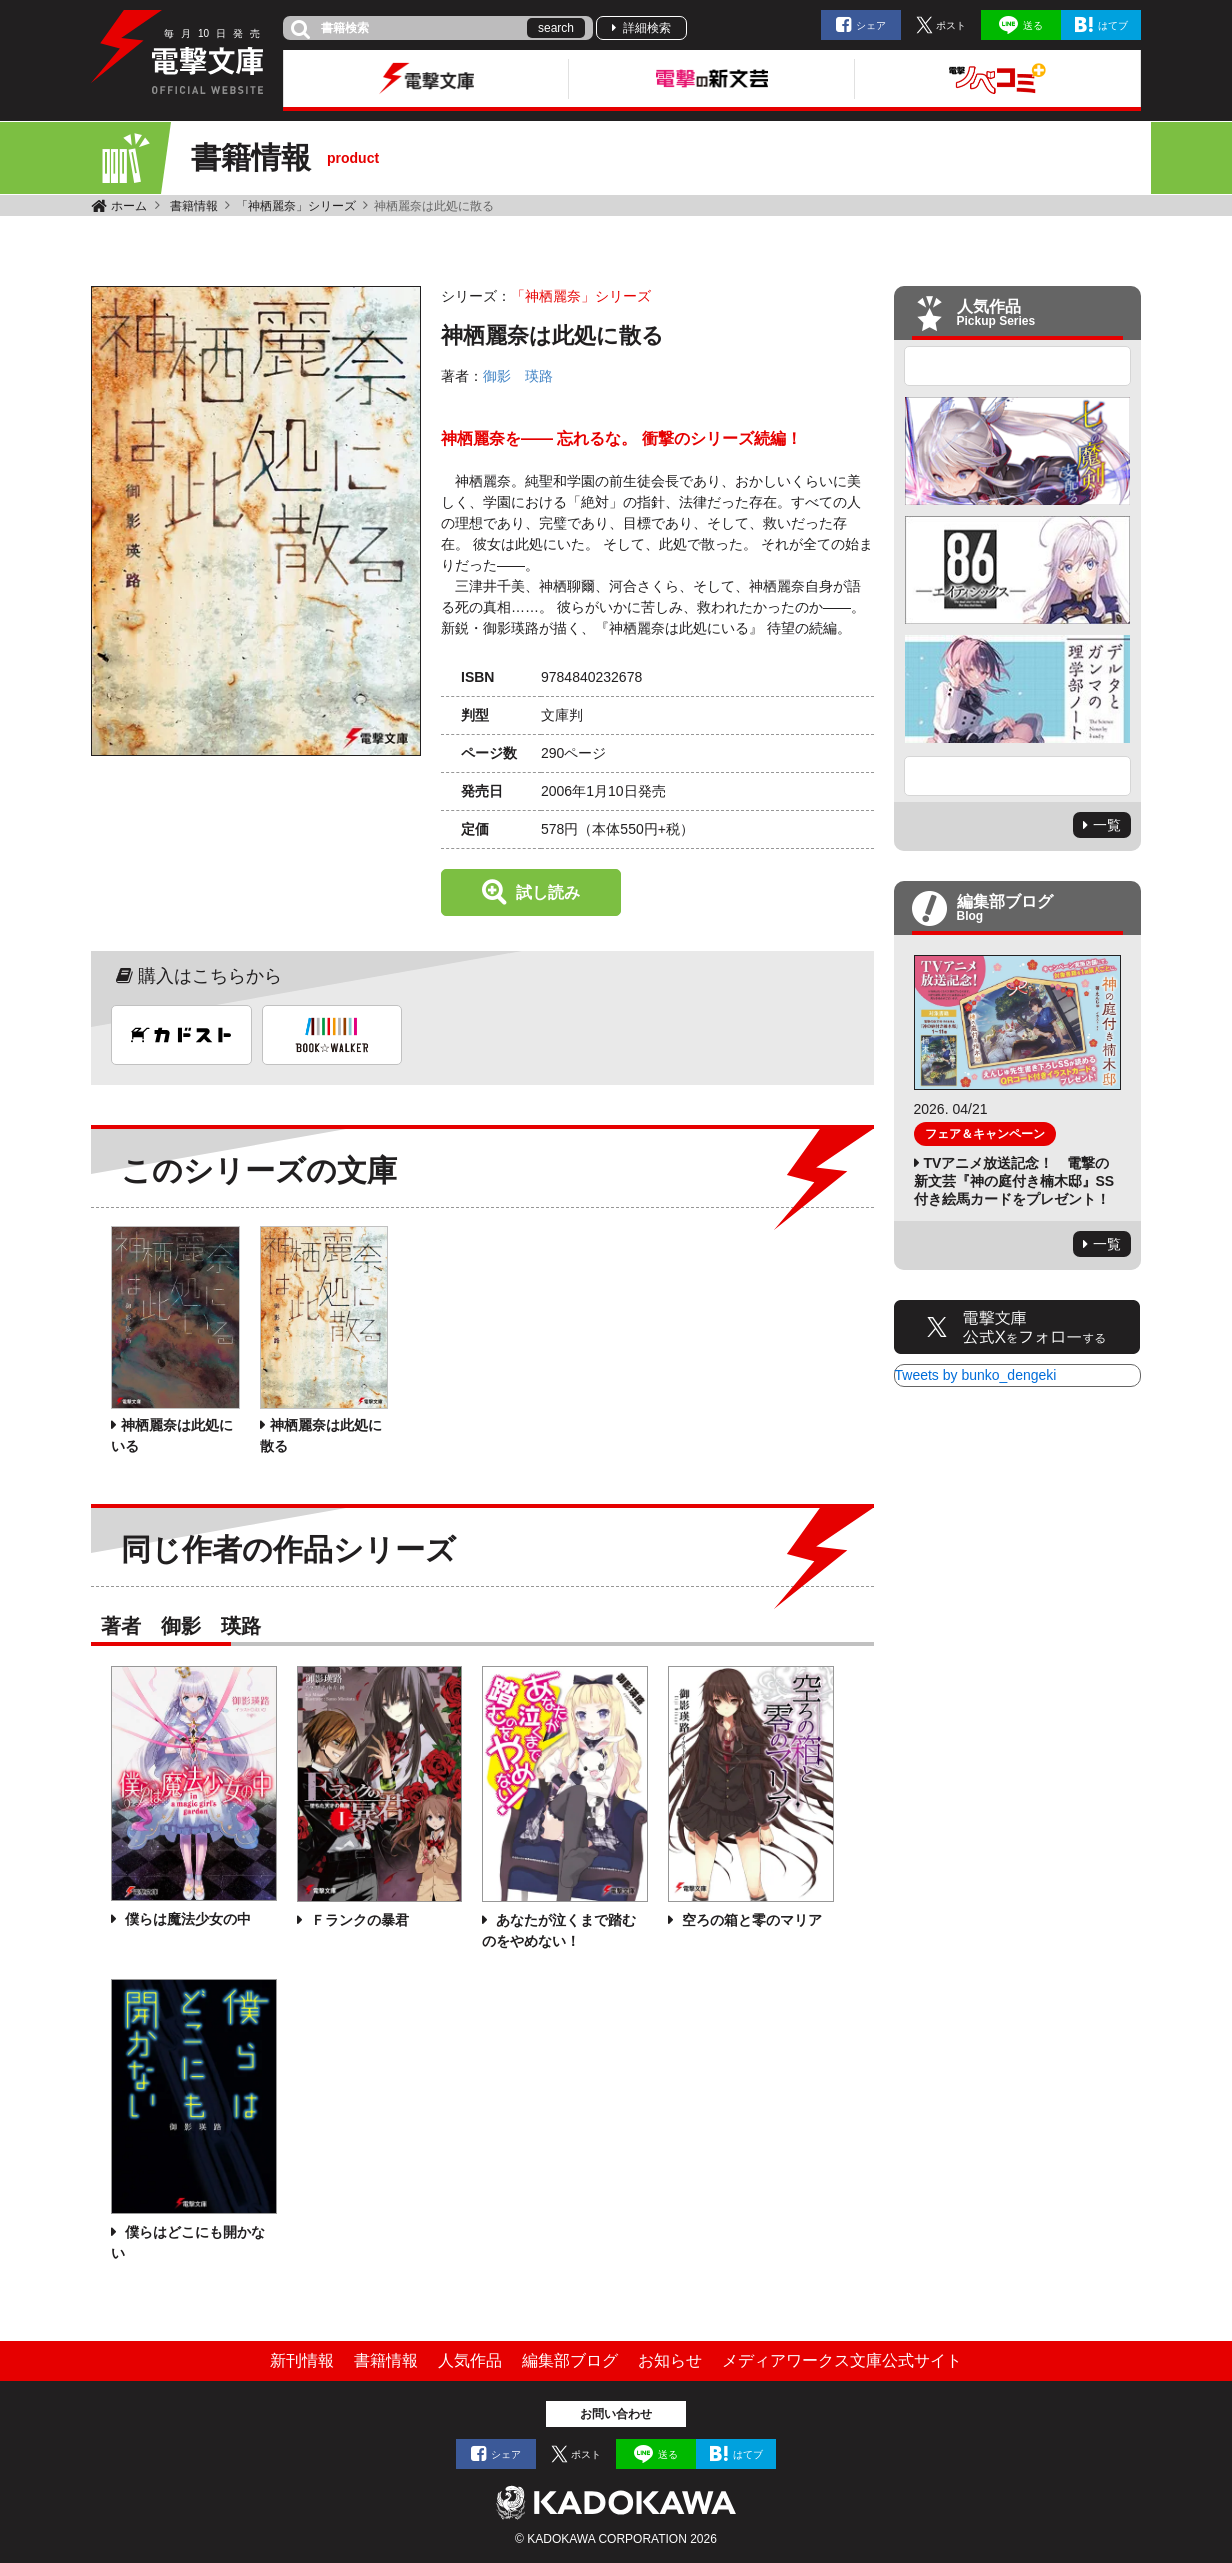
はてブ (1113, 25)
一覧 (1107, 825)
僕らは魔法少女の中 (186, 1919)
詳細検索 (647, 28)
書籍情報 (194, 206)
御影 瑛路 (518, 376)
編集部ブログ (570, 2360)
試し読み (548, 892)
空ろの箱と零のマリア (750, 1920)
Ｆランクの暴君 (358, 1920)
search (556, 28)
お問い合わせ (616, 2414)
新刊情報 (302, 2360)
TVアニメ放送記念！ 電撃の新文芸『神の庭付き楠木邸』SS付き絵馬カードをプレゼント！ (1014, 1181)
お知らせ (670, 2360)
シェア (871, 25)
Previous (1018, 366)
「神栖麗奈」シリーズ (296, 206)
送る (1033, 25)
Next (1018, 776)
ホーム (129, 206)
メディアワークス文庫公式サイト (842, 2360)
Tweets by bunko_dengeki (976, 1375)
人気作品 (470, 2360)
